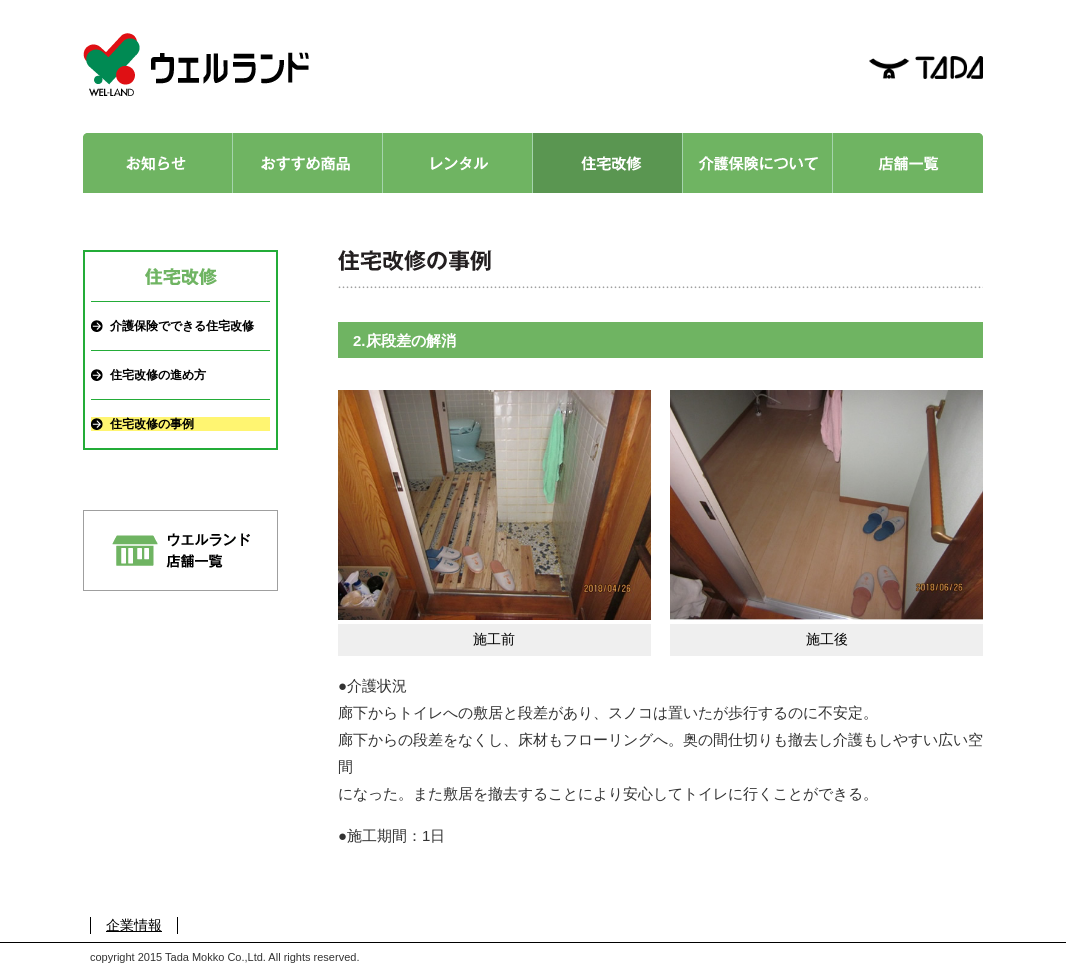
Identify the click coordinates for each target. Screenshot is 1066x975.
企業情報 (134, 925)
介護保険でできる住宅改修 (182, 326)
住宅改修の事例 (152, 424)
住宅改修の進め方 (158, 375)
